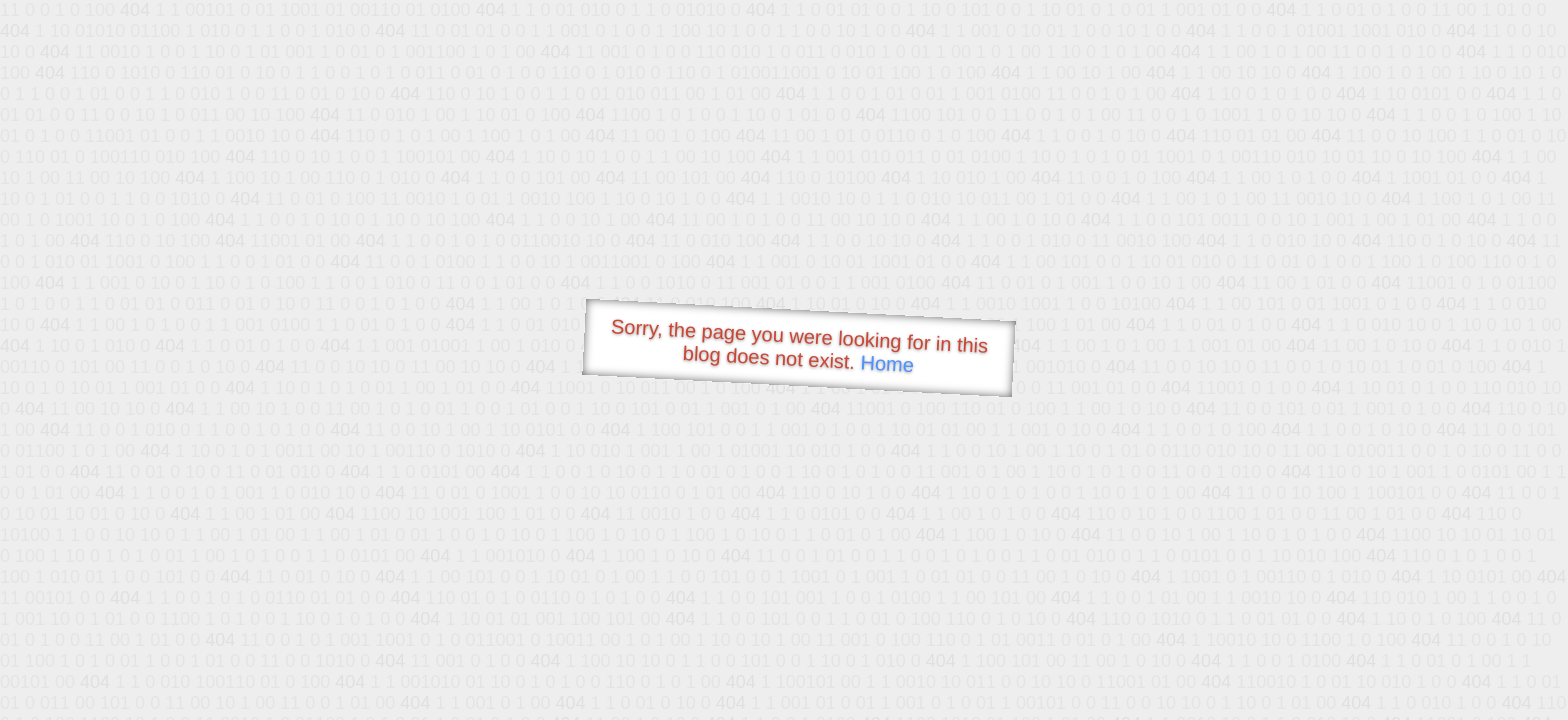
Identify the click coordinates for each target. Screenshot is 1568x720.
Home (887, 363)
